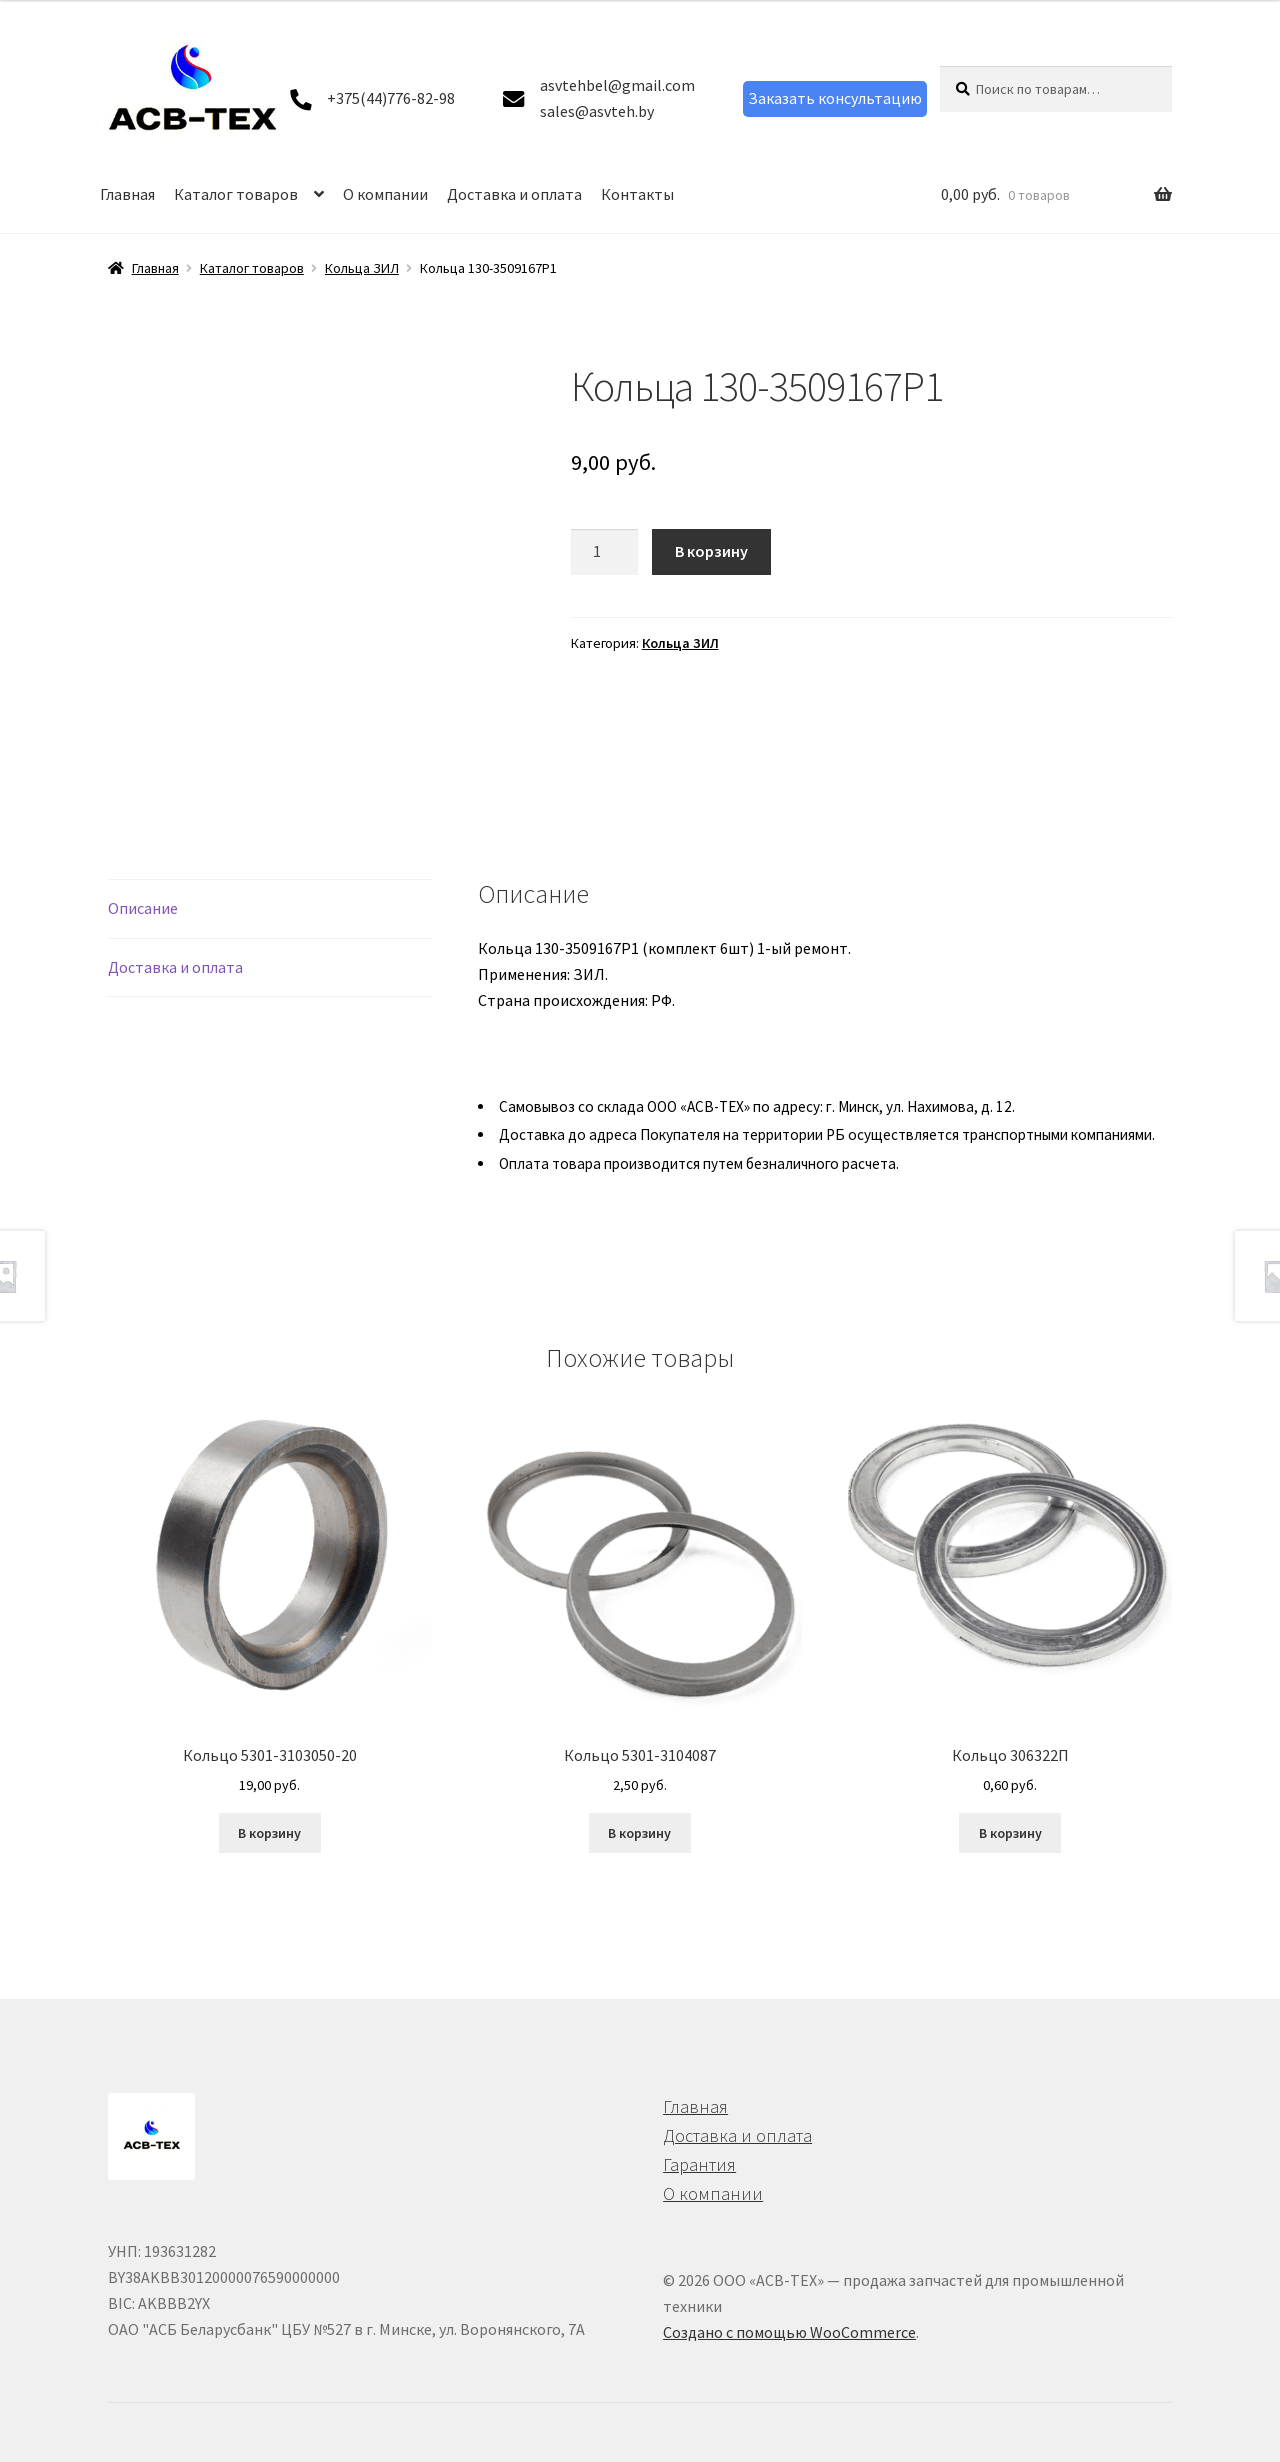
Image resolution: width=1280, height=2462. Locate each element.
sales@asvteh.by (597, 111)
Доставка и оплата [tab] (175, 967)
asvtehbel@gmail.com (617, 85)
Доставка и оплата (514, 194)
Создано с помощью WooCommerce (789, 2332)
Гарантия (699, 2164)
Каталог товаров (236, 194)
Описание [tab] (143, 908)
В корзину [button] (269, 1833)
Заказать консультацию (835, 98)
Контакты (637, 194)
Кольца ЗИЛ (362, 268)
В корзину (711, 551)
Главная (127, 194)
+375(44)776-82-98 (391, 98)
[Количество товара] (605, 552)
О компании (385, 194)
